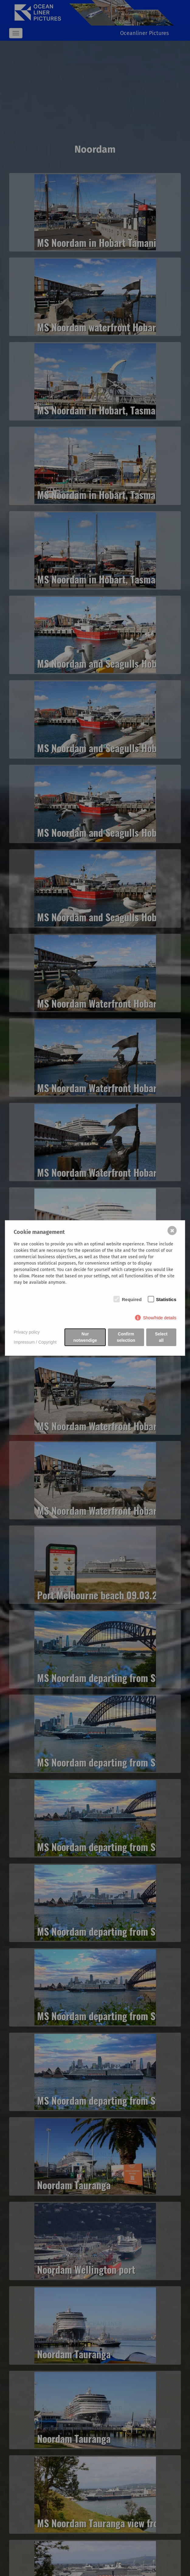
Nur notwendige (85, 1337)
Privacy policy (27, 1332)
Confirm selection (126, 1337)
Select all (161, 1337)
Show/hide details (159, 1317)
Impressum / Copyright (35, 1342)
